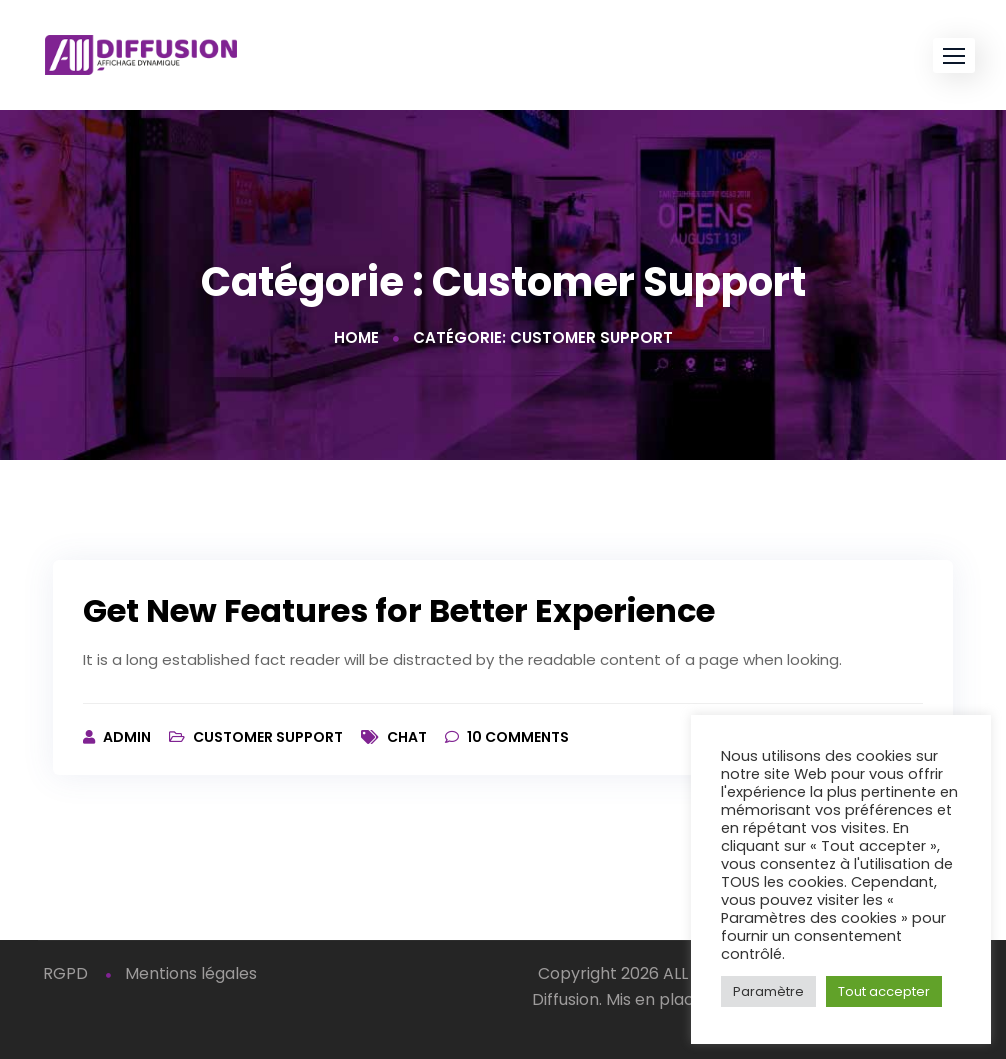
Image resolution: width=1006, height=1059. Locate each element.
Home (356, 337)
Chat (407, 737)
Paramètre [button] (768, 991)
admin (128, 737)
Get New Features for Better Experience (399, 610)
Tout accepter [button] (884, 991)
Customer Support (268, 737)
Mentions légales (191, 973)
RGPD (65, 973)
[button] (954, 55)
